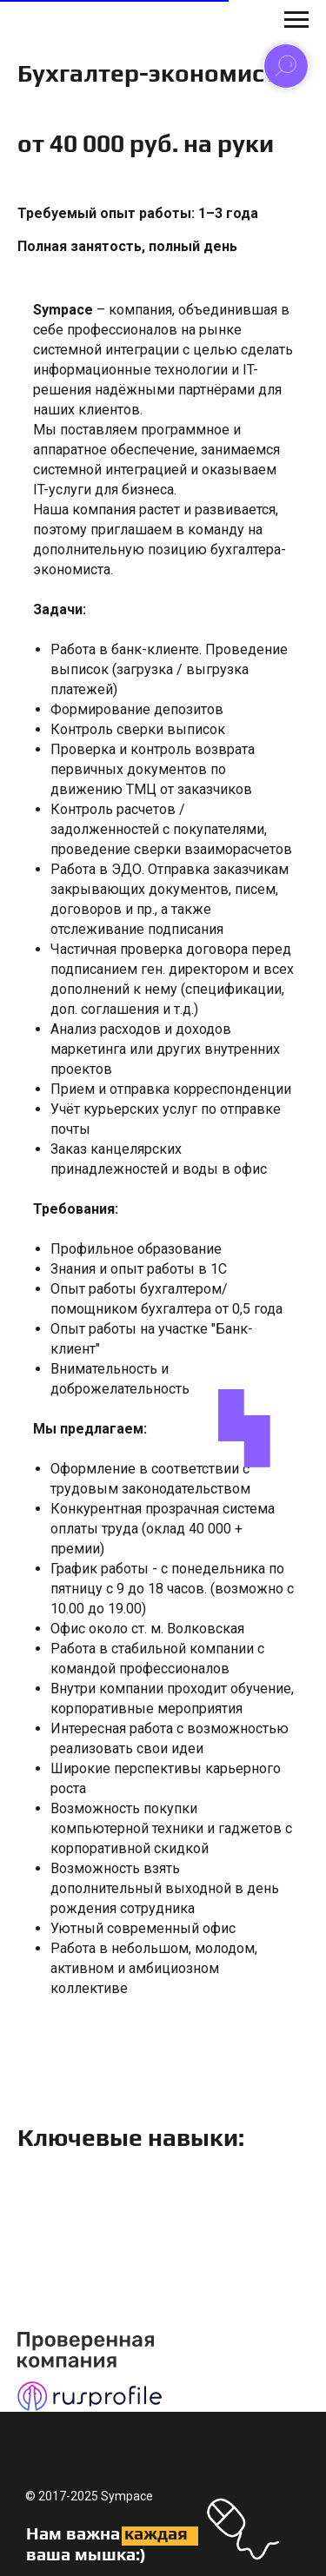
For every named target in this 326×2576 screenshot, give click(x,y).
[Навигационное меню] (296, 20)
